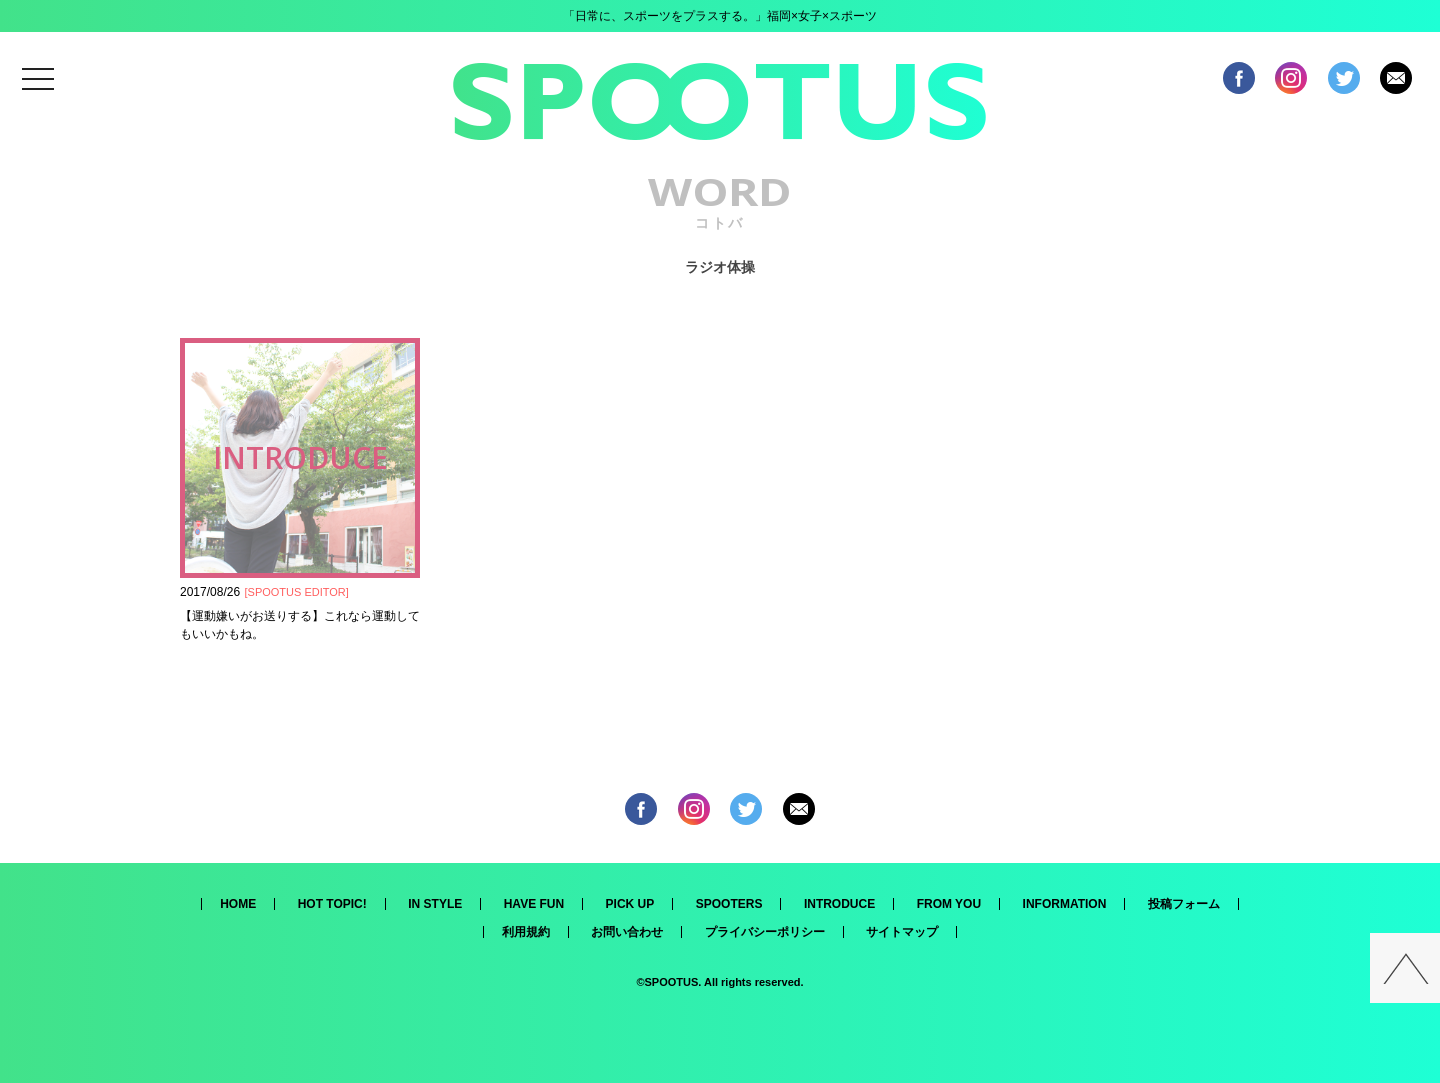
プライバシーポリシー (765, 932)
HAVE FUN (534, 904)
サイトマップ (902, 932)
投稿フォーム (1184, 904)
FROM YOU (949, 904)
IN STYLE (435, 904)
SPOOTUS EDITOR (297, 592)
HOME (238, 904)
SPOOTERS (729, 904)
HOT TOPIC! (332, 904)
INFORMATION (1065, 904)
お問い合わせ (627, 932)
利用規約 (526, 932)
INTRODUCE (839, 904)
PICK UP (630, 904)
